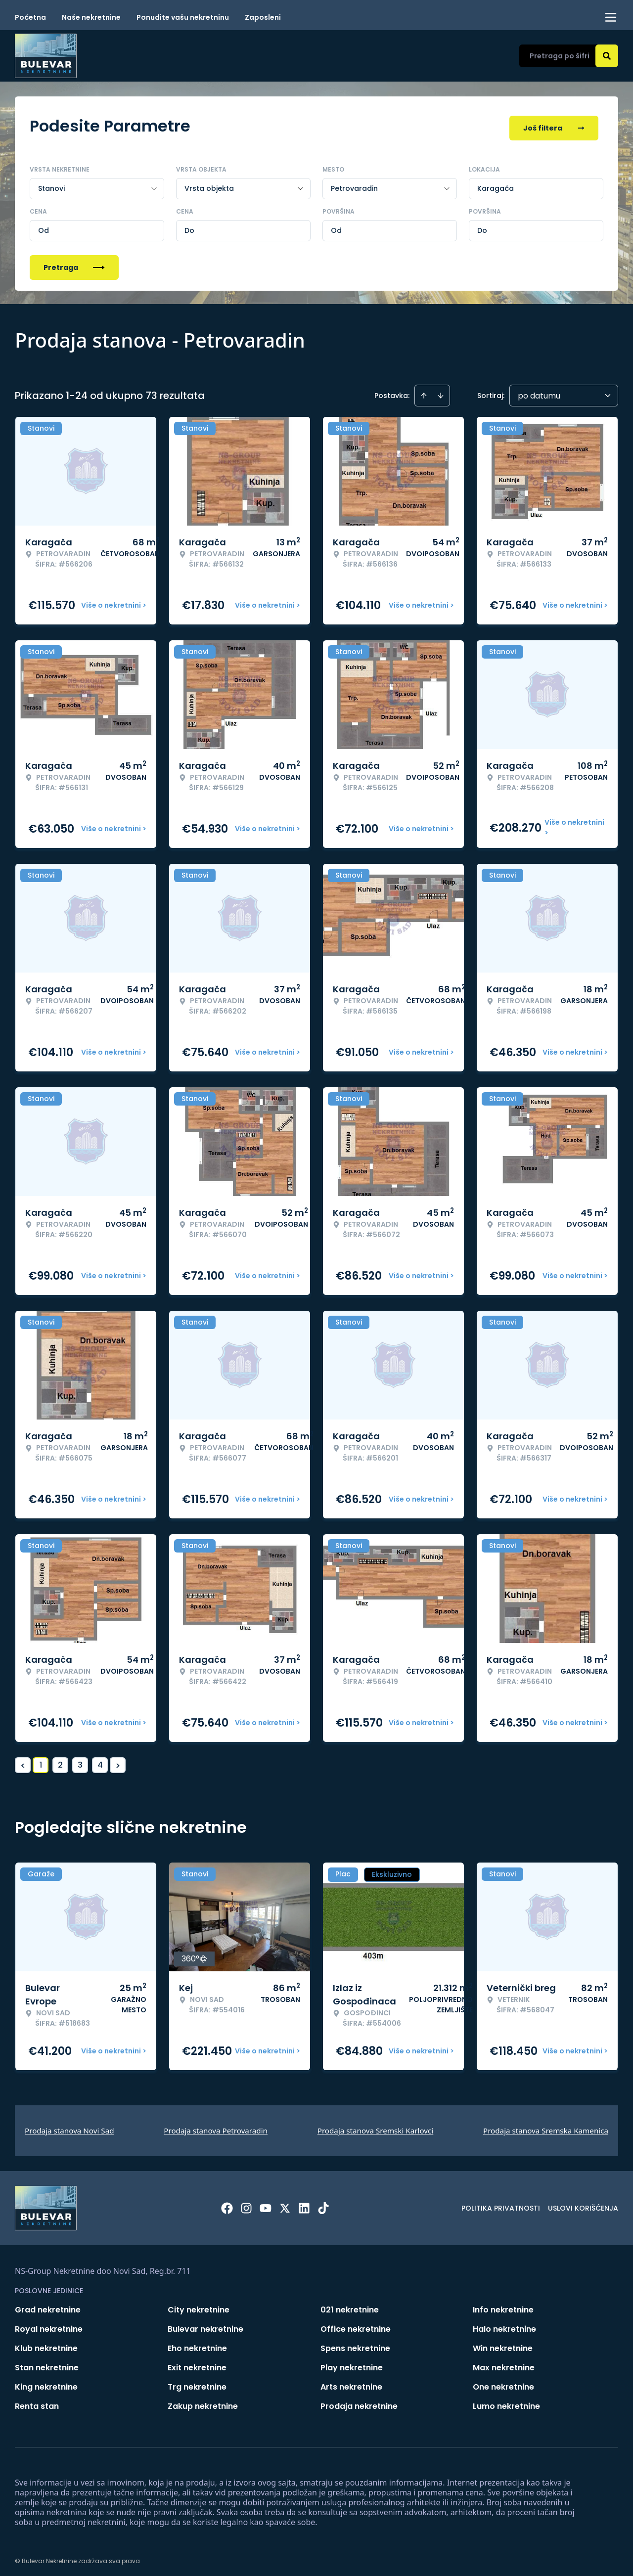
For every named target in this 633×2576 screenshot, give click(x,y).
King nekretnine (46, 2382)
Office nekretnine (355, 2324)
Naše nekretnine (91, 17)
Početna (30, 17)
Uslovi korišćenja (583, 2204)
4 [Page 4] (100, 1760)
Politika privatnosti (500, 2204)
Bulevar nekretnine (205, 2324)
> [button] (118, 1761)
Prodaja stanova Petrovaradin (216, 2126)
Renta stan (37, 2401)
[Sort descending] (440, 391)
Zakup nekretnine (203, 2401)
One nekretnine (503, 2382)
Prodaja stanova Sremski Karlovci (375, 2126)
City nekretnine (198, 2305)
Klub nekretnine (46, 2344)
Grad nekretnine (48, 2305)
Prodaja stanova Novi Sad (69, 2126)
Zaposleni (263, 17)
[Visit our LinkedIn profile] (304, 2204)
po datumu (539, 391)
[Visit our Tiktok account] (323, 2204)
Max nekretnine (504, 2363)
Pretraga (74, 263)
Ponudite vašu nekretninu (182, 17)
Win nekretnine (503, 2344)
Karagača (495, 184)
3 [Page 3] (80, 1760)
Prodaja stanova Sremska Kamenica (545, 2126)
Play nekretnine (351, 2363)
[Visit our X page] (285, 2204)
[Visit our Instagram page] (246, 2204)
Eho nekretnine (197, 2344)
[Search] (606, 55)
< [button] (23, 1761)
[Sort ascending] (423, 391)
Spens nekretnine (355, 2344)
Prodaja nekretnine (359, 2401)
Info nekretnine (503, 2305)
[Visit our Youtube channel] (265, 2204)
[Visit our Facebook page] (227, 2204)
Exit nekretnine (197, 2363)
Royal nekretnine (49, 2324)
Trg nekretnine (197, 2382)
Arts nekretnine (351, 2382)
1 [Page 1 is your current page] (41, 1760)
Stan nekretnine (47, 2363)
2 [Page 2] (60, 1760)
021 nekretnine (349, 2305)
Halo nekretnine (504, 2324)
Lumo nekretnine (506, 2401)
